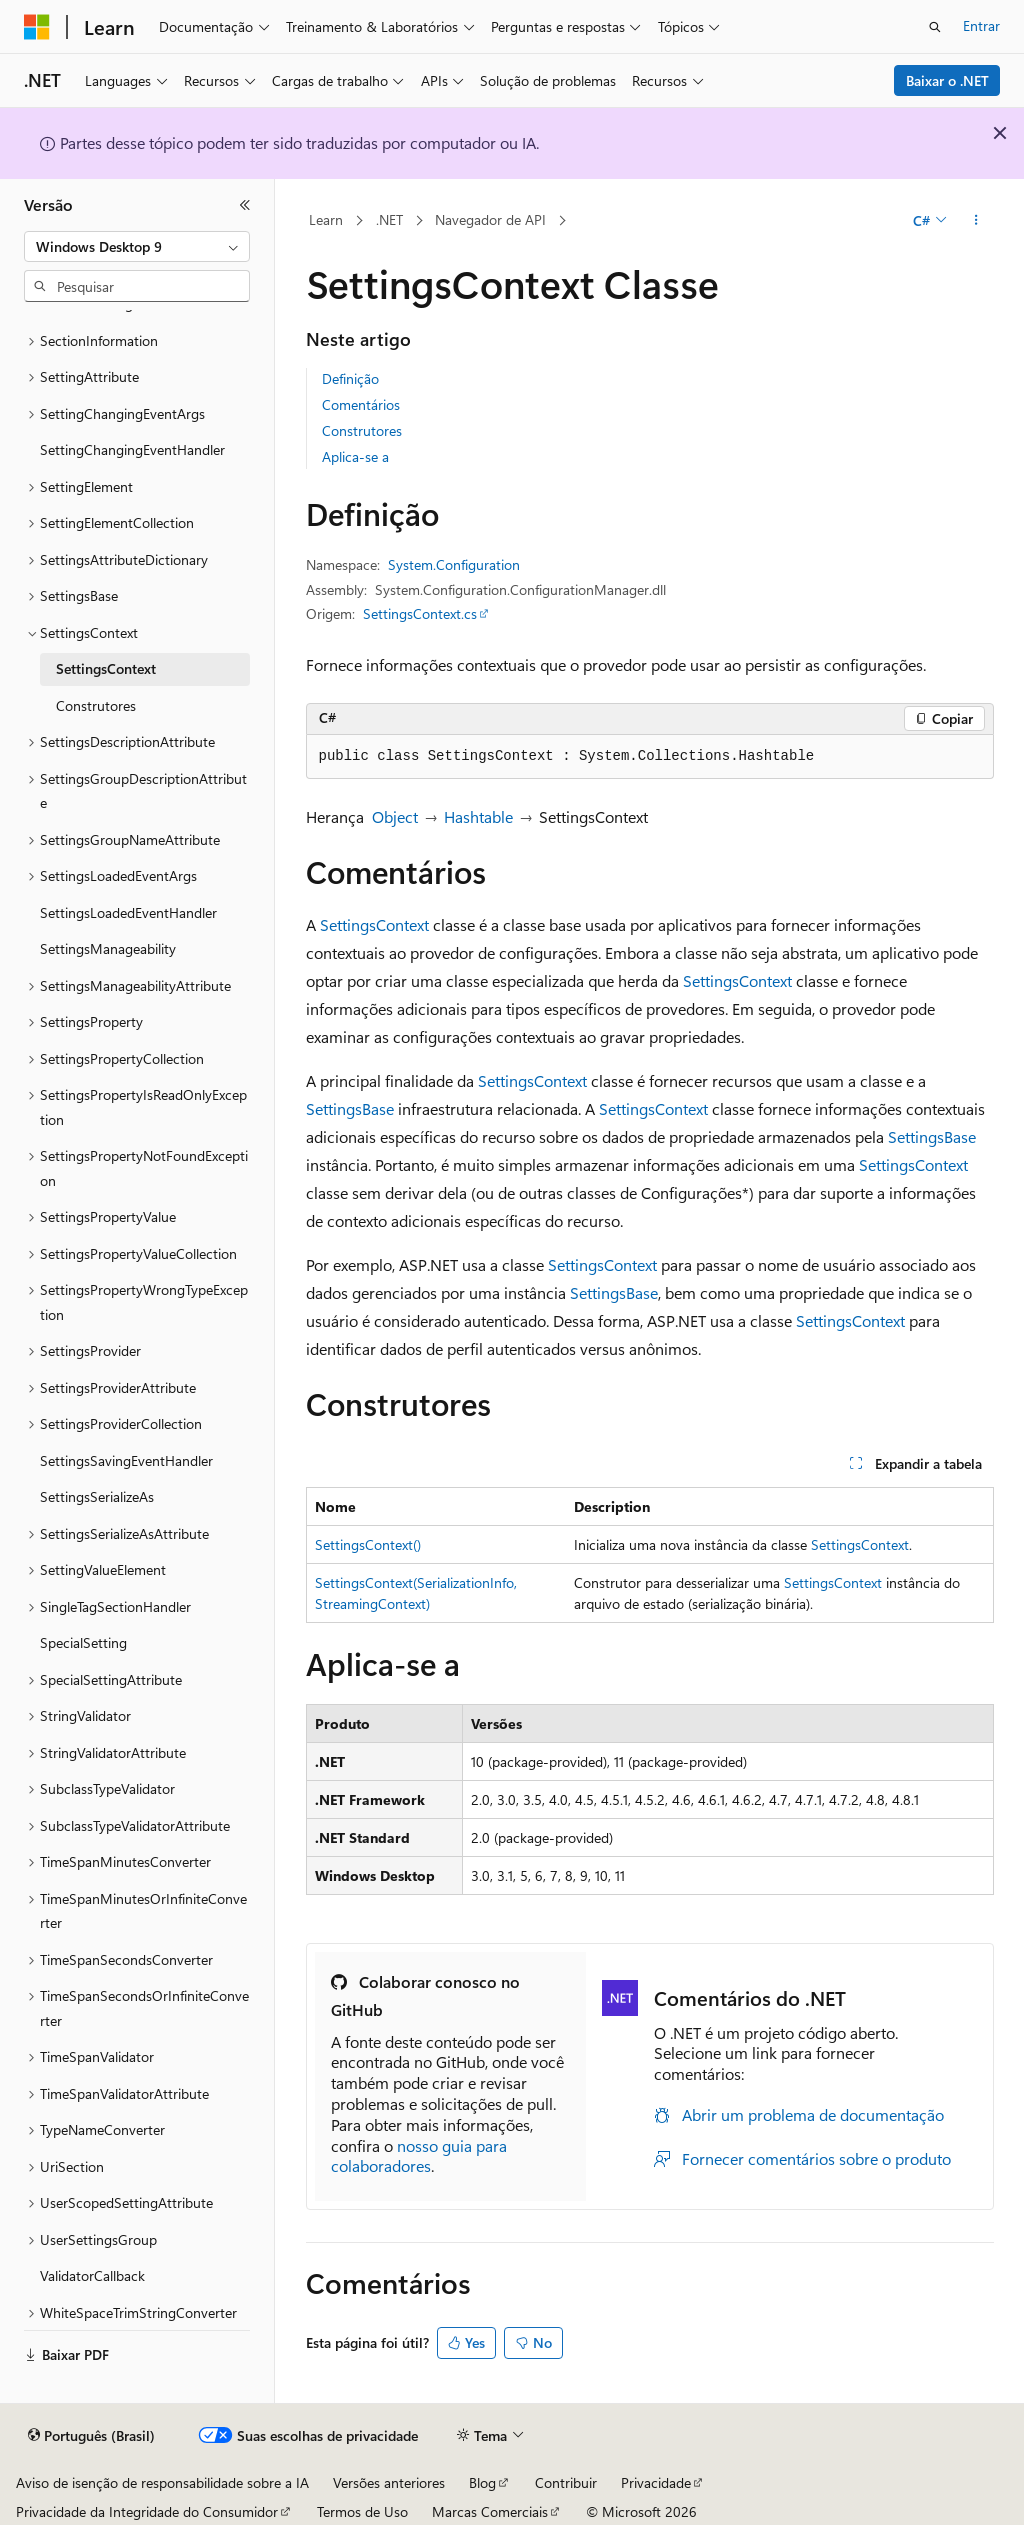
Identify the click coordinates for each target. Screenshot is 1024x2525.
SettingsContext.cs (420, 613)
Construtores (362, 430)
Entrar (981, 25)
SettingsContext (374, 924)
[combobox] (137, 247)
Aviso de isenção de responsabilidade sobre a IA (162, 2482)
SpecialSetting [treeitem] (83, 1642)
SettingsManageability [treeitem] (108, 948)
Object (395, 816)
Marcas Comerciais (490, 2511)
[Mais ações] (975, 221)
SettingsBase (350, 1108)
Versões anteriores (389, 2482)
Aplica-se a (355, 456)
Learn (326, 219)
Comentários (361, 404)
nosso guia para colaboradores (419, 2156)
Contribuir (566, 2482)
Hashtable (478, 816)
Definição (350, 378)
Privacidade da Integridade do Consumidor (147, 2511)
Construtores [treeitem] (96, 705)
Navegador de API (490, 219)
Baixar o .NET (947, 80)
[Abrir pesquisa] (935, 27)
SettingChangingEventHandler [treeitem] (132, 449)
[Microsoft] (37, 27)
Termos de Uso (362, 2511)
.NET (389, 219)
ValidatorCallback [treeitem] (92, 2275)
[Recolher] (245, 205)
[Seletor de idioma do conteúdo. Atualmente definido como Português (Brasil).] (91, 2436)
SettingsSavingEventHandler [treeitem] (126, 1460)
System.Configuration (454, 564)
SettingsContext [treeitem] (106, 668)
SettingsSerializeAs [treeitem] (97, 1496)
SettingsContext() (368, 1544)
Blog (482, 2482)
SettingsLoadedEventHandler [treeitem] (128, 912)
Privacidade (656, 2482)
